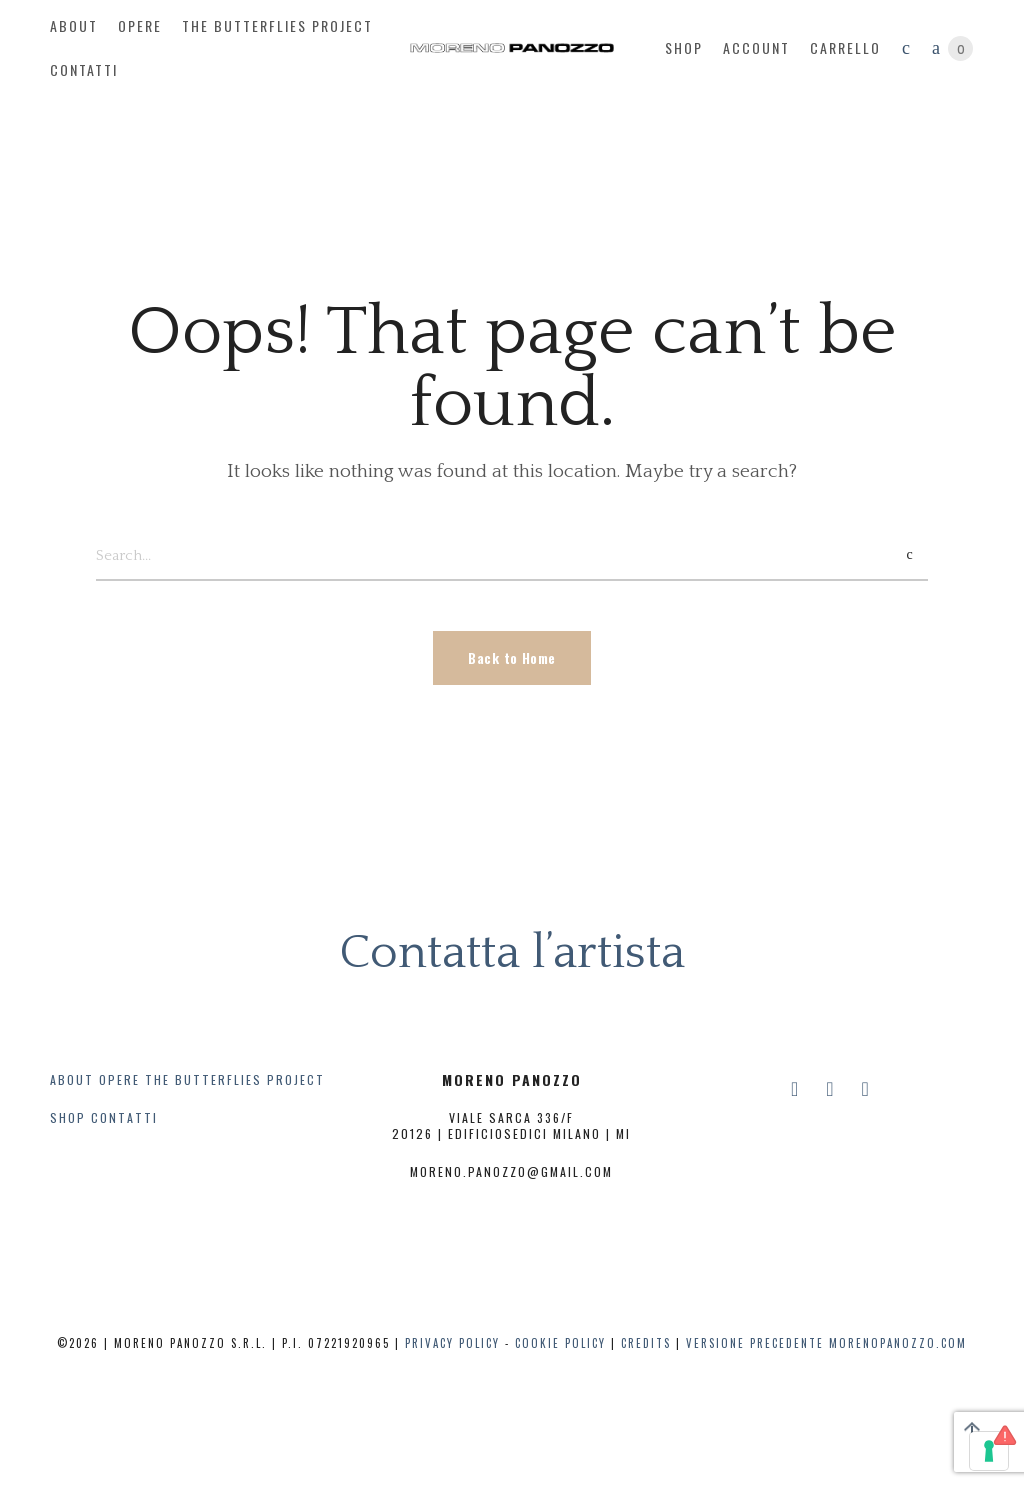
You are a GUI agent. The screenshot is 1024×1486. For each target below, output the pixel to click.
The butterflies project (277, 25)
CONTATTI (124, 1117)
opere (140, 25)
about (74, 25)
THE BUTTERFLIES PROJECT (235, 1079)
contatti (84, 69)
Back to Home (511, 657)
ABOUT (72, 1079)
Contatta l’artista (512, 952)
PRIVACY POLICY (452, 1343)
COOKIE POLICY (560, 1343)
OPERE (119, 1079)
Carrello (845, 47)
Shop (684, 47)
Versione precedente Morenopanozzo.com (826, 1343)
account (756, 47)
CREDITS (646, 1343)
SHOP (68, 1117)
